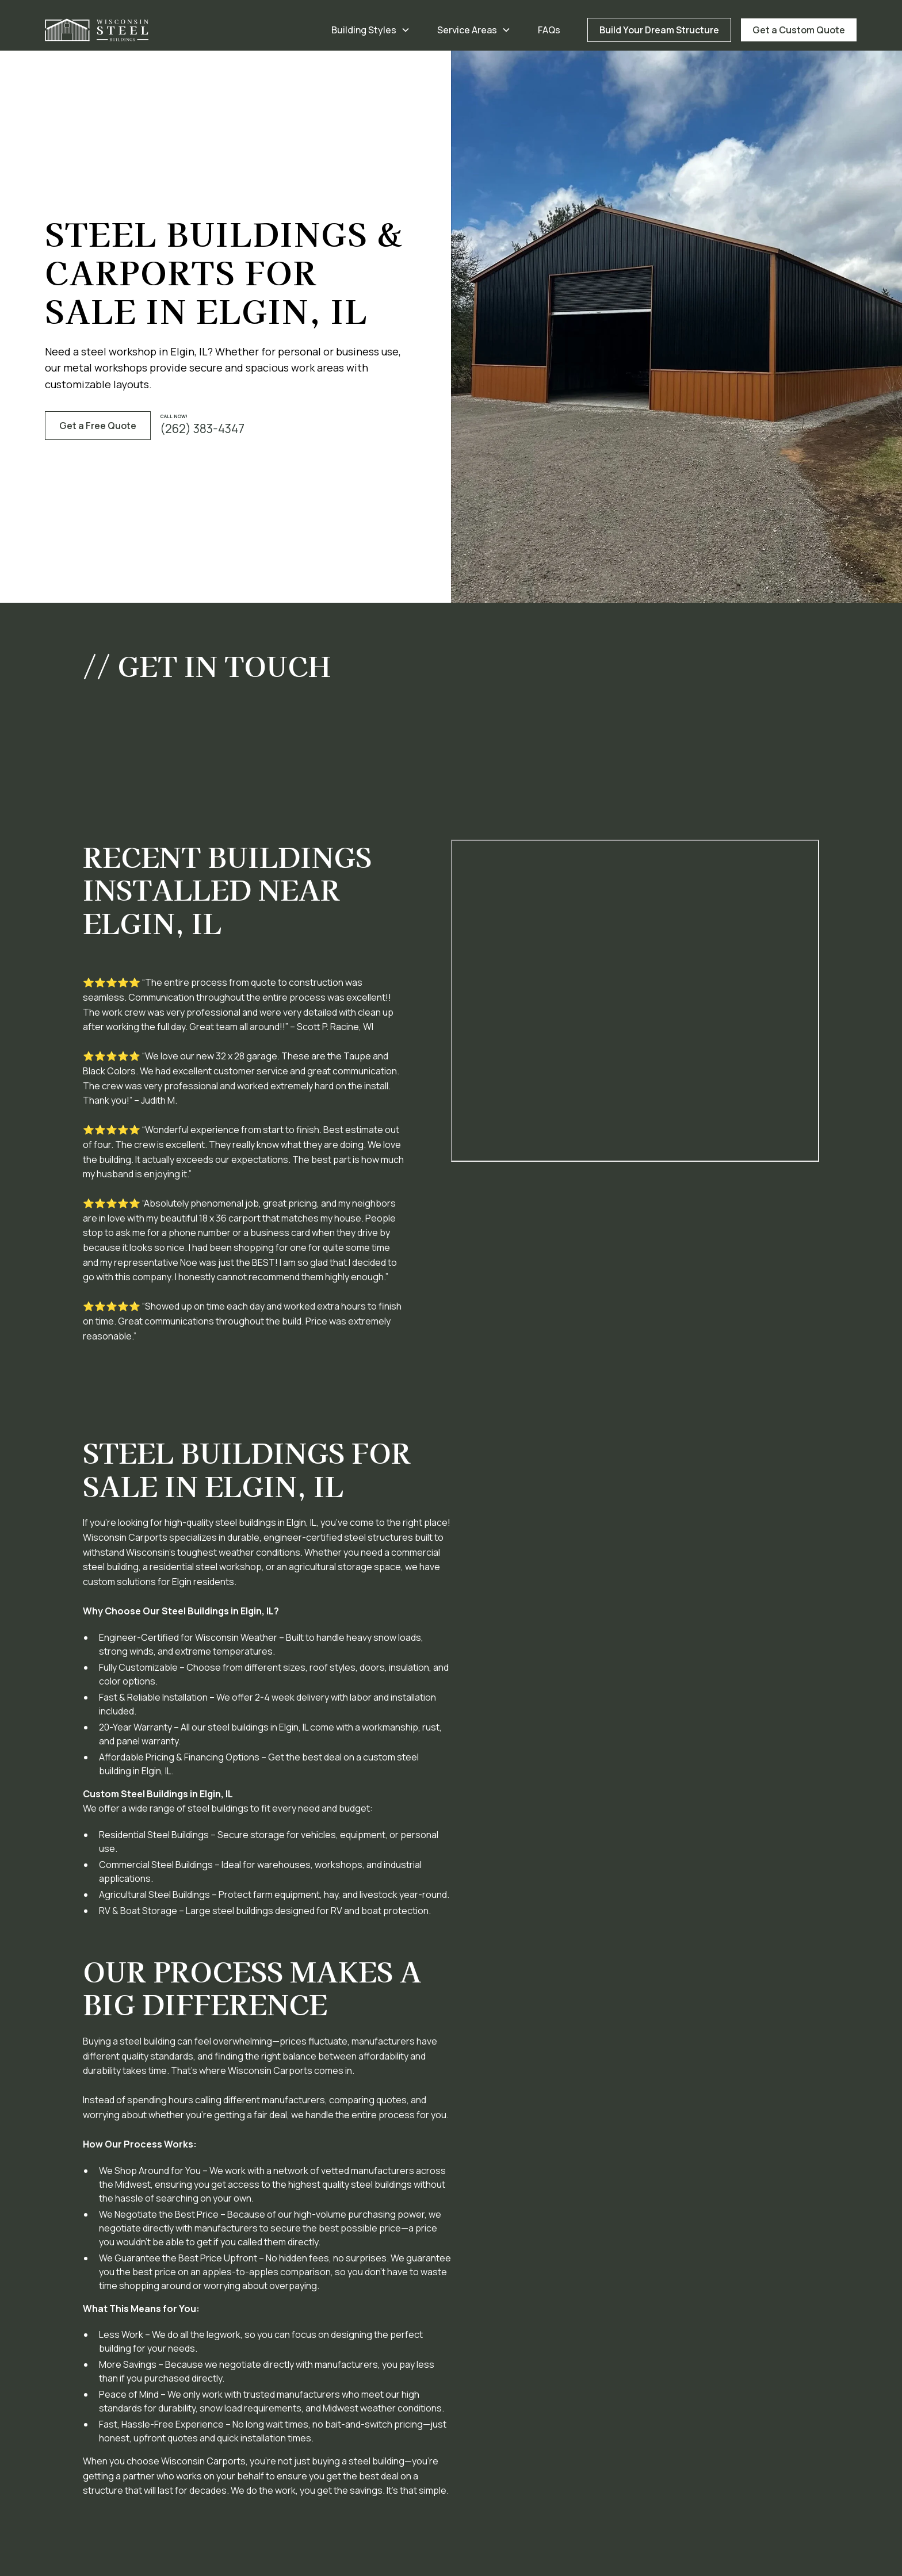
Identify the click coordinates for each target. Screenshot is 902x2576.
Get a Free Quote (97, 425)
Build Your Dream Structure (659, 30)
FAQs (549, 30)
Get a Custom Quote (798, 30)
